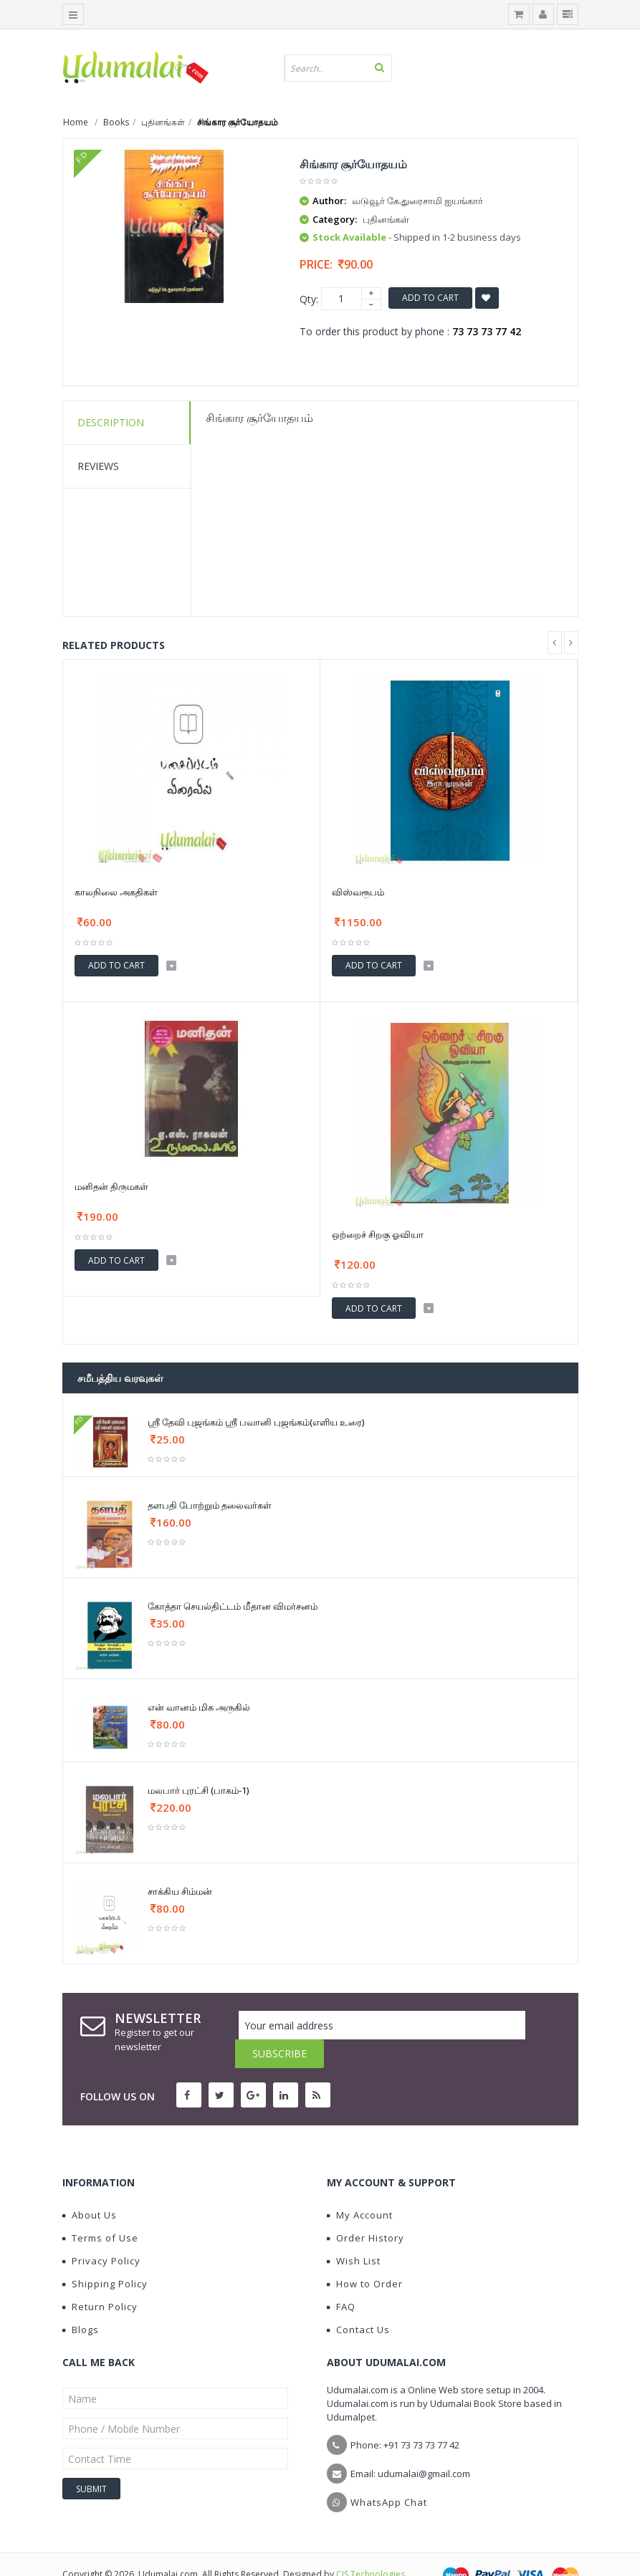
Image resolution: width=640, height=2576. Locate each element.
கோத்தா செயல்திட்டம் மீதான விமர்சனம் (232, 1606)
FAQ (341, 2278)
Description (110, 422)
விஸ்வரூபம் (358, 891)
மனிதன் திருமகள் (111, 1186)
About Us (89, 2186)
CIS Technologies (370, 2545)
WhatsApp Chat (388, 2473)
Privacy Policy (101, 2232)
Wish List (354, 2232)
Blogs (80, 2300)
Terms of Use (100, 2209)
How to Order (365, 2255)
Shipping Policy (105, 2255)
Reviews (98, 466)
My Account (360, 2186)
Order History (365, 2209)
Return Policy (100, 2278)
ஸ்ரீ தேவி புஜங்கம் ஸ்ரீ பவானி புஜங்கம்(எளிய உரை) (256, 1422)
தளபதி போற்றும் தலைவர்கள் (210, 1505)
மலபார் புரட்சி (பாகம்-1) (198, 1790)
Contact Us (358, 2300)
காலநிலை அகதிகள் (116, 891)
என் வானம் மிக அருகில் (199, 1707)
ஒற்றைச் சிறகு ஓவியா (378, 1234)
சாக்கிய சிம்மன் (180, 1891)
